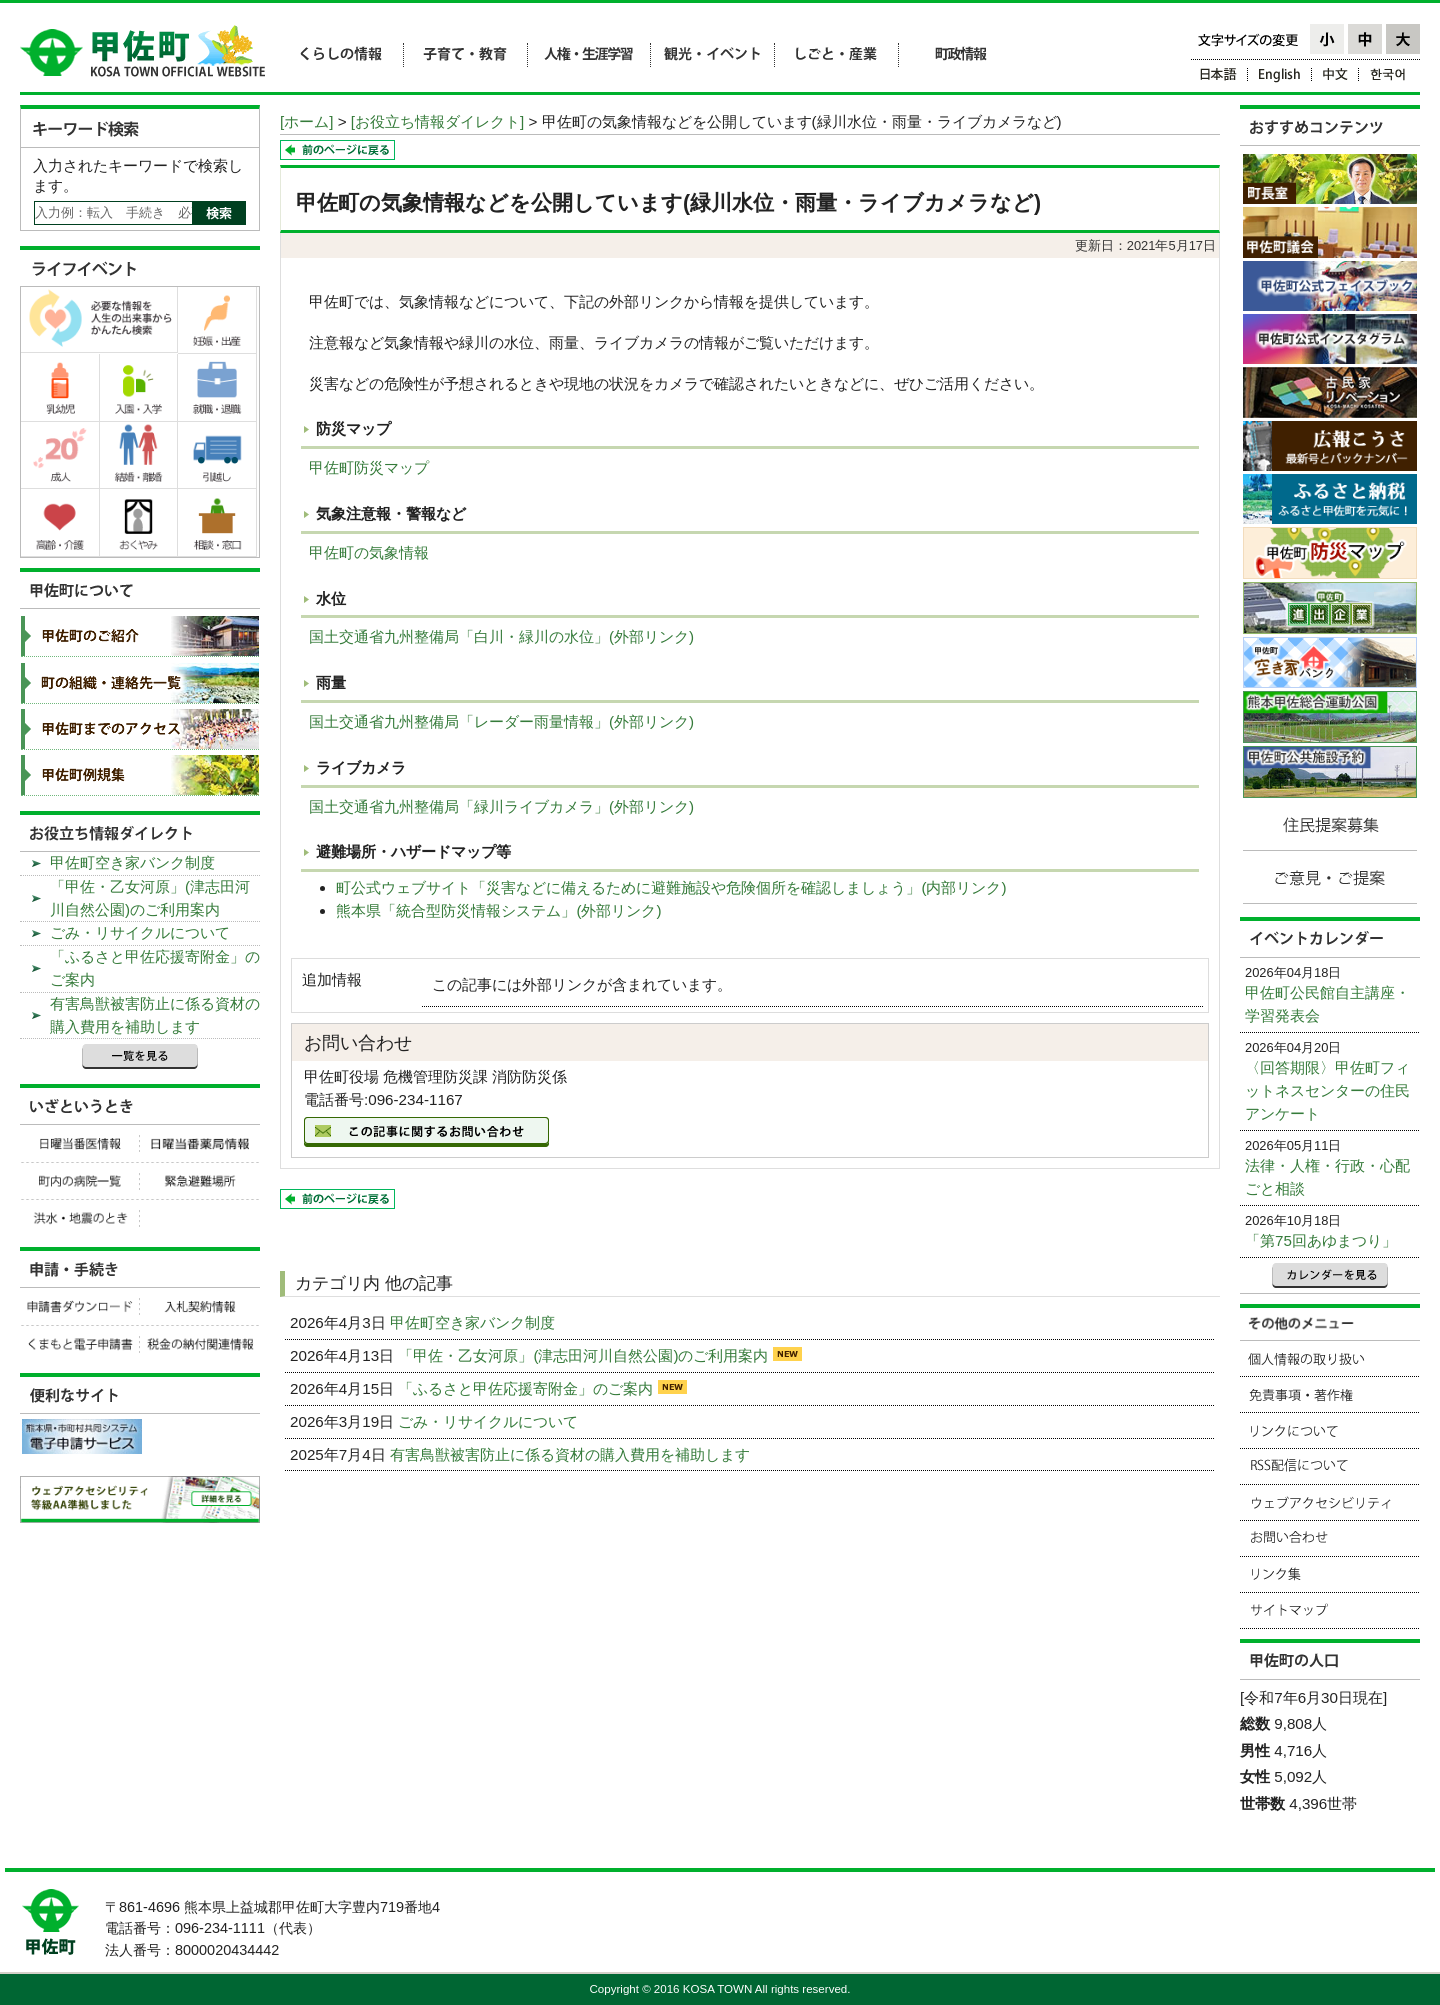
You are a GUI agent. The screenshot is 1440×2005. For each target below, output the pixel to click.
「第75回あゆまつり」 (1321, 1240)
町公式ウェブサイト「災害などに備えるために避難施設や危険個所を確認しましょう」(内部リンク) (671, 887)
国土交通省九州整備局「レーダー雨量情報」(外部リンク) (501, 721)
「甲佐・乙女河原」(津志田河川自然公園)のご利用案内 (585, 1355)
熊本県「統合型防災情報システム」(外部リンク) (498, 910)
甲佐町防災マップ (369, 467)
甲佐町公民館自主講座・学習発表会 (1327, 1004)
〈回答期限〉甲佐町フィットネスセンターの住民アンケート (1327, 1090)
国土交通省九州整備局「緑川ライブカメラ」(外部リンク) (501, 806)
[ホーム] (306, 121)
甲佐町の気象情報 (369, 552)
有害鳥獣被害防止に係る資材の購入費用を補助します (572, 1454)
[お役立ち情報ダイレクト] (437, 121)
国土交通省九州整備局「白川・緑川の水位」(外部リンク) (501, 636)
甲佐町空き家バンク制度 (474, 1322)
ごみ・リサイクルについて (490, 1421)
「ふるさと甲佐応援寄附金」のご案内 (527, 1388)
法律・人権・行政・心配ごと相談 (1327, 1177)
